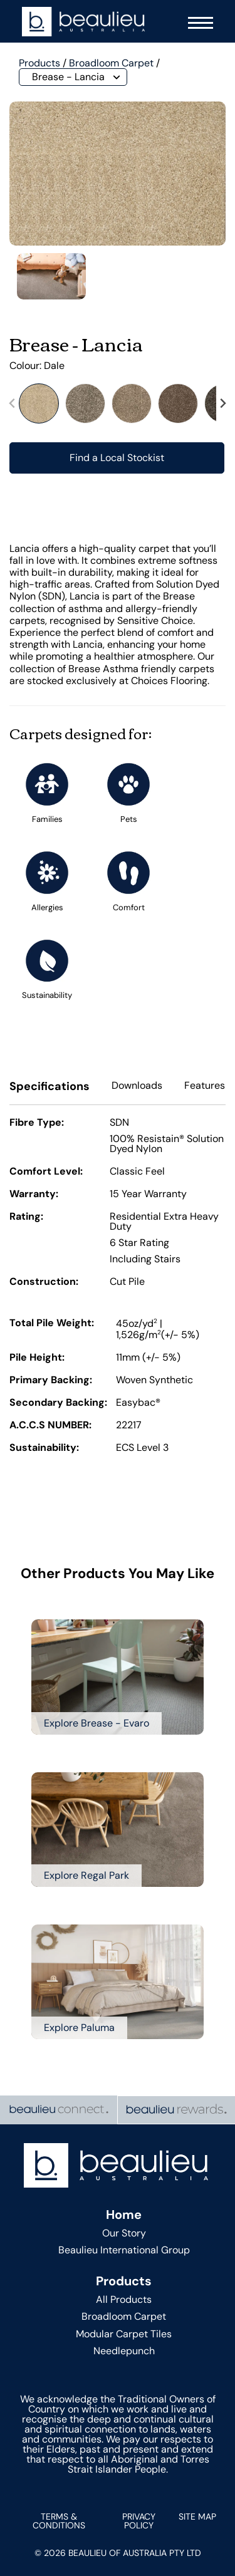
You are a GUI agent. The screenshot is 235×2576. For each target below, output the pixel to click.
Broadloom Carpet (111, 63)
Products (39, 63)
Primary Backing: (50, 1380)
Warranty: (33, 1194)
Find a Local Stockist (117, 457)
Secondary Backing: (58, 1403)
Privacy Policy (138, 2521)
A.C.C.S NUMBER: (50, 1425)
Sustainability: (44, 1448)
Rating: (26, 1217)
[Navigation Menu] (197, 22)
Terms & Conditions (59, 2521)
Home (124, 2214)
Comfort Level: (46, 1172)
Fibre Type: (36, 1123)
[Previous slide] (12, 403)
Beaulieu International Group (124, 2250)
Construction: (43, 1282)
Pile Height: (37, 1358)
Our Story (124, 2233)
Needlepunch (124, 2350)
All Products (124, 2299)
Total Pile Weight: (51, 1323)
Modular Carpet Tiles (124, 2333)
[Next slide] (222, 403)
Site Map (197, 2516)
